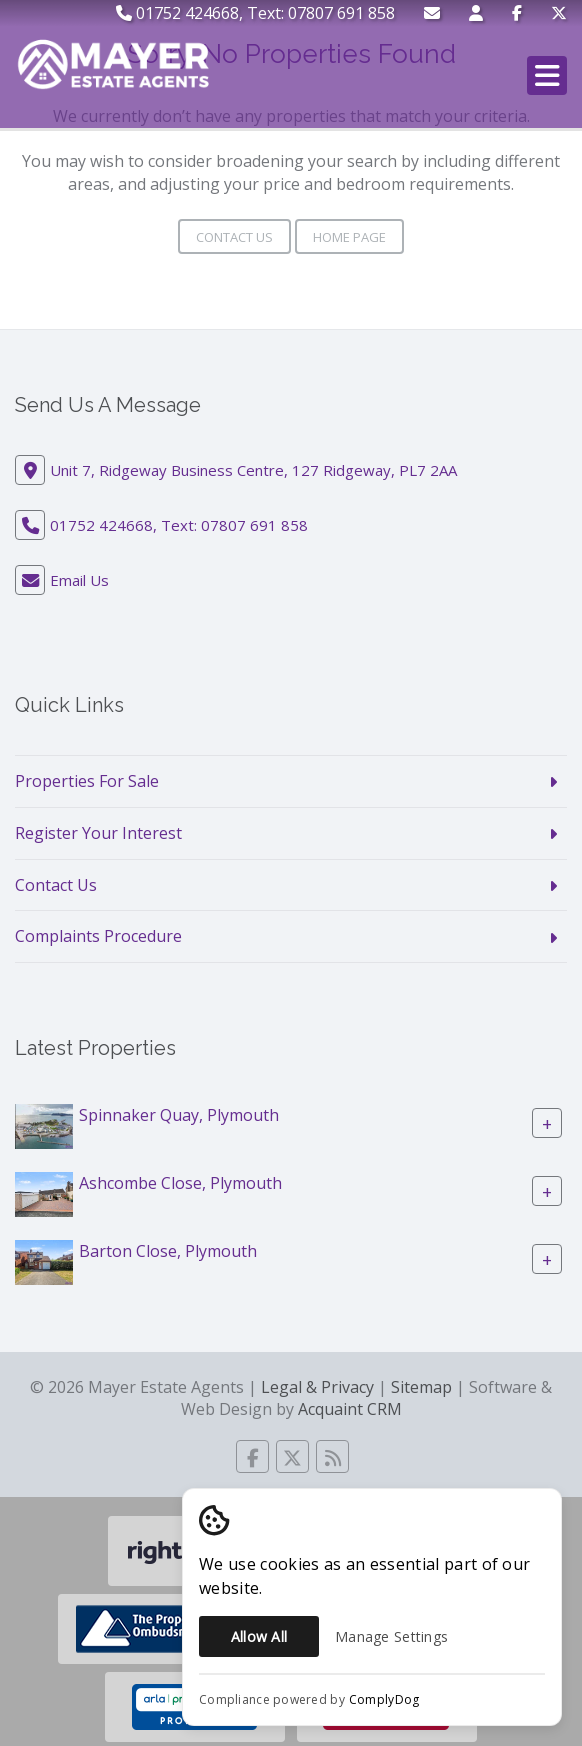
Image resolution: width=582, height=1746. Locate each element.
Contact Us (234, 237)
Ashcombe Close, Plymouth (180, 1183)
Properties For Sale (87, 781)
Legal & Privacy (317, 1387)
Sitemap (421, 1387)
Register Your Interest (98, 833)
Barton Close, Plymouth (168, 1251)
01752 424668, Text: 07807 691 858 (255, 13)
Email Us (79, 580)
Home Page (349, 237)
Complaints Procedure (98, 936)
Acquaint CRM (350, 1409)
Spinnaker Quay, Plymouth (179, 1115)
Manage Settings (391, 1636)
